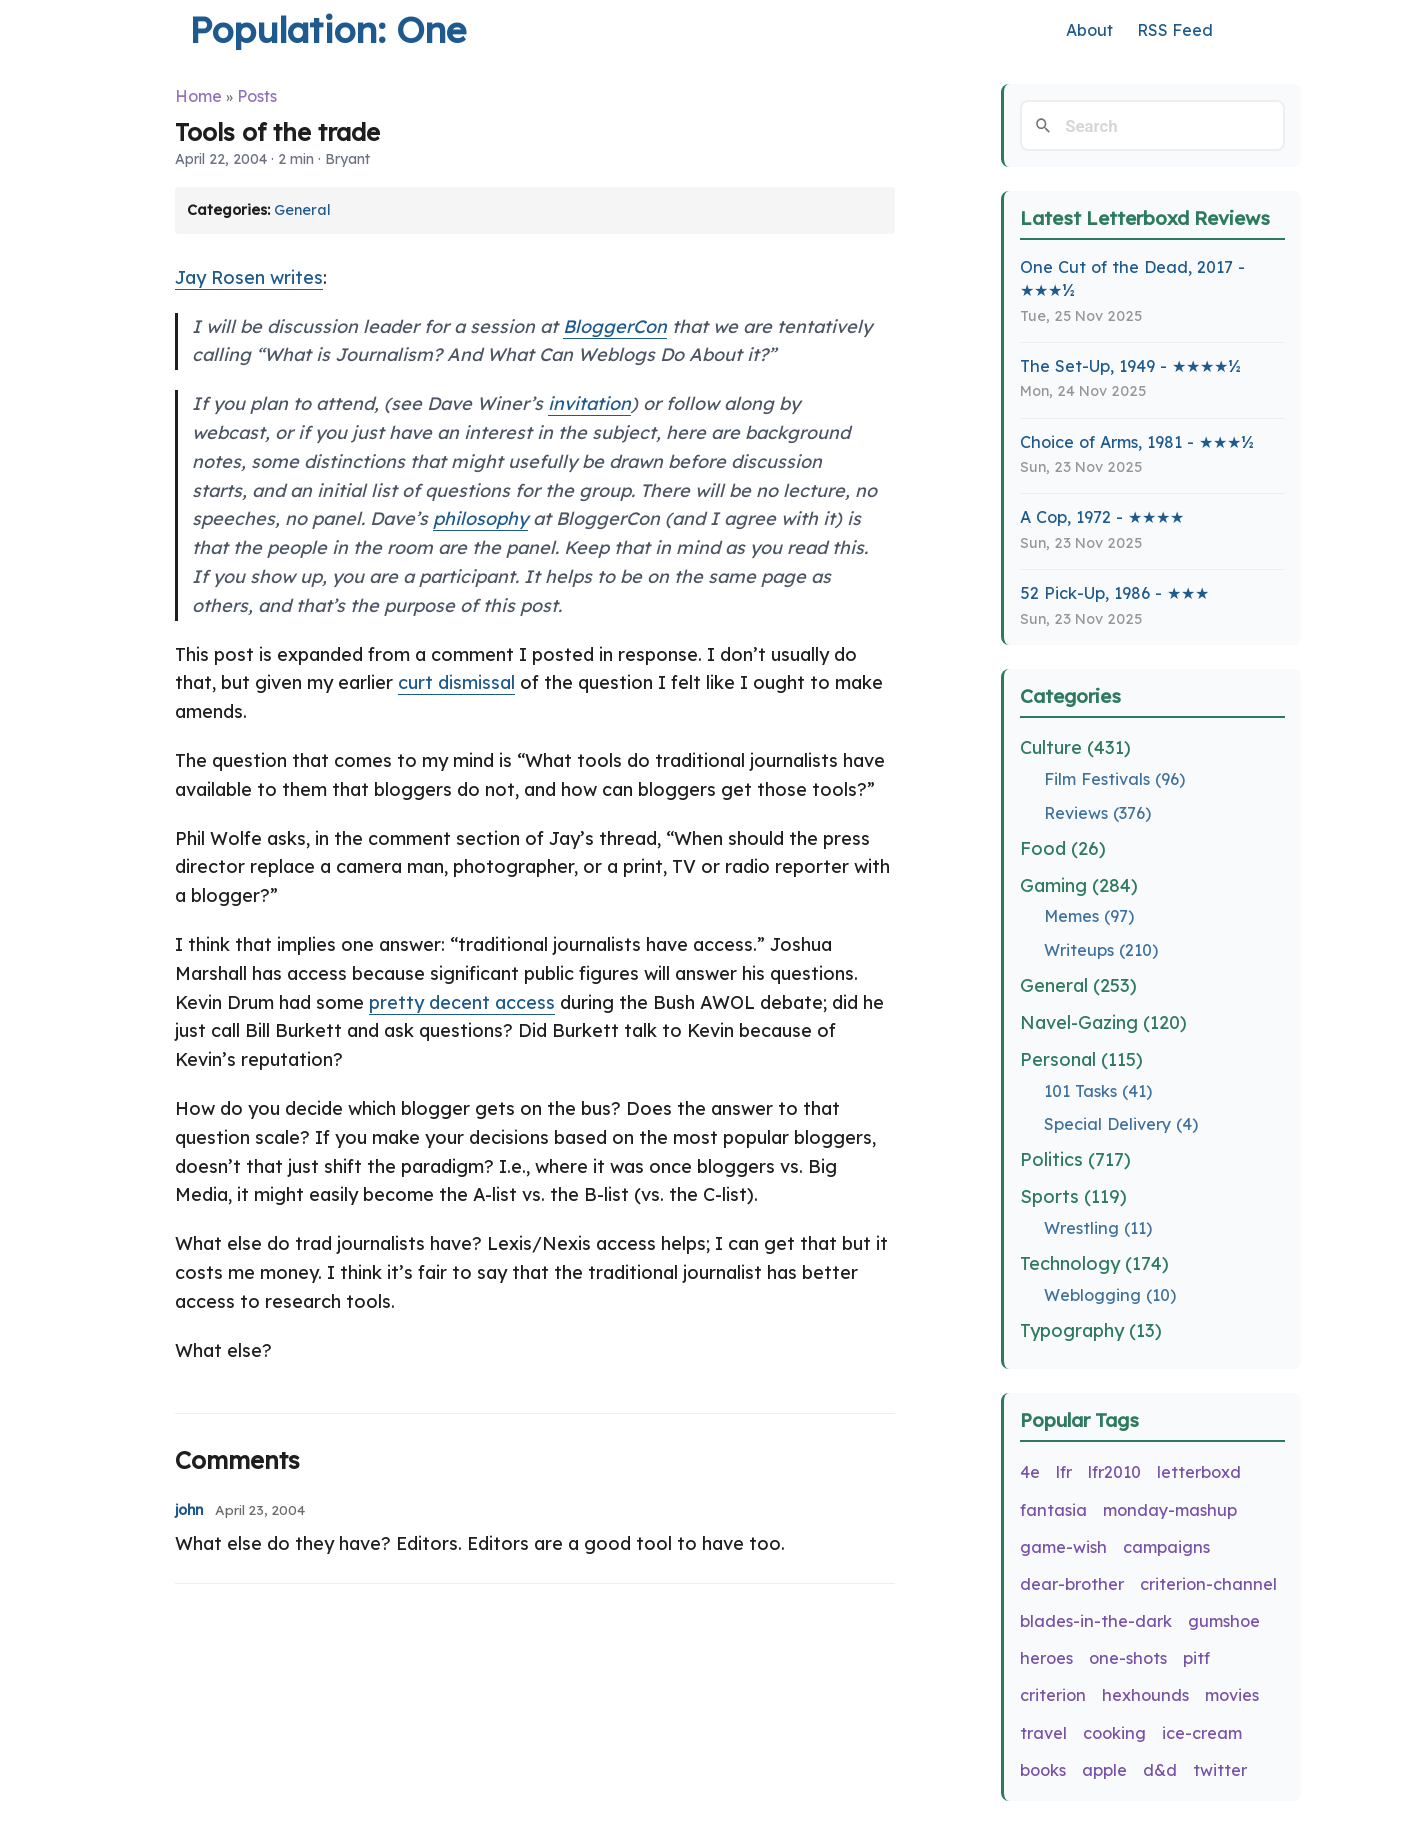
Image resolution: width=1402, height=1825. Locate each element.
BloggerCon (615, 326)
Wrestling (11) (1098, 1228)
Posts (257, 96)
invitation (589, 403)
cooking (1114, 1733)
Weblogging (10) (1110, 1295)
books (1043, 1770)
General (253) (1078, 985)
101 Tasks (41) (1098, 1091)
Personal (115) (1081, 1059)
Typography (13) (1091, 1330)
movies (1232, 1695)
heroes (1046, 1658)
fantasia (1053, 1510)
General (302, 210)
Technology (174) (1094, 1263)
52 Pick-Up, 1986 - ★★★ (1114, 593)
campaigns (1166, 1547)
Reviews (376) (1097, 813)
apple (1104, 1770)
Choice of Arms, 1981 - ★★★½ (1137, 442)
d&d (1160, 1770)
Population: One (327, 29)
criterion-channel (1208, 1584)
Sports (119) (1073, 1196)
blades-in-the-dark (1096, 1621)
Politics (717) (1075, 1159)
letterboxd (1199, 1472)
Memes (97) (1089, 916)
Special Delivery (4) (1121, 1124)
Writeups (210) (1101, 950)
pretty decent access (462, 1002)
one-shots (1128, 1658)
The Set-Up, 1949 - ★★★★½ (1130, 366)
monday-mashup (1170, 1510)
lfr (1064, 1472)
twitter (1220, 1770)
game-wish (1063, 1547)
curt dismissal (456, 682)
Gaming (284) (1079, 885)
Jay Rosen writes (249, 277)
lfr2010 (1114, 1472)
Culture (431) (1075, 747)
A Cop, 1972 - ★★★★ (1102, 517)
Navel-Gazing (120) (1103, 1022)
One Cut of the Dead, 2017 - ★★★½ (1132, 278)
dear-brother (1072, 1584)
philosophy (480, 518)
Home (198, 96)
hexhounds (1145, 1695)
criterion (1053, 1695)
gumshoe (1224, 1621)
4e (1030, 1472)
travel (1043, 1733)
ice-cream (1202, 1733)
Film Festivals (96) (1114, 779)
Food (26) (1063, 848)
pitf (1196, 1658)
